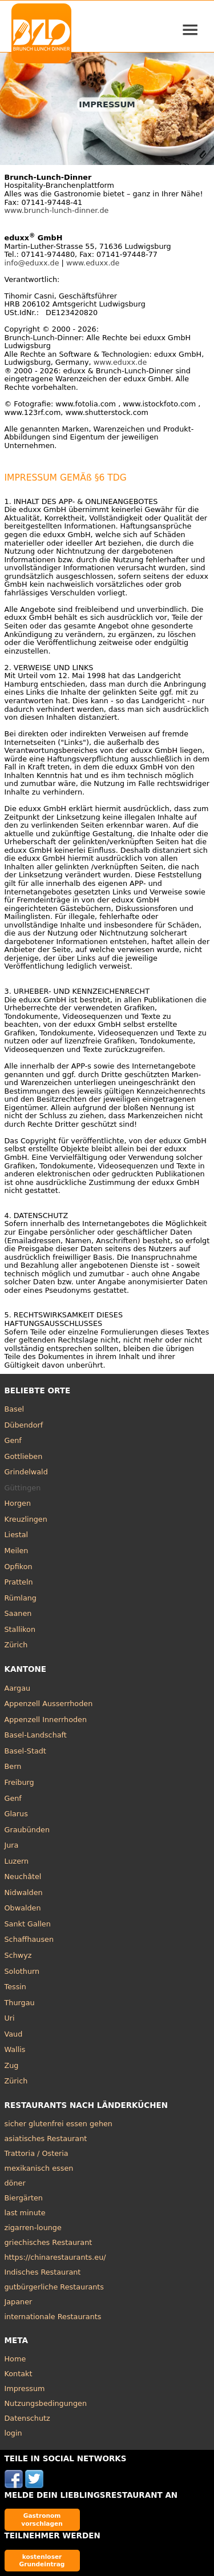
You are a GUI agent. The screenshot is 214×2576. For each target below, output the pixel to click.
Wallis (15, 2049)
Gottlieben (24, 1456)
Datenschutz (27, 2418)
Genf (13, 1440)
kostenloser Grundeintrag (42, 2560)
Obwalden (23, 1908)
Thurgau (20, 2002)
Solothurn (22, 1971)
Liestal (17, 1534)
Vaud (14, 2034)
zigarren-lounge (33, 2227)
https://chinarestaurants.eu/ (55, 2257)
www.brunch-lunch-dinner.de (57, 210)
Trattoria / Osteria (36, 2153)
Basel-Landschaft (36, 1735)
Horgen (18, 1503)
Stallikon (20, 1629)
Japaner (19, 2301)
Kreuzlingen (26, 1519)
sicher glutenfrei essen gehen (58, 2123)
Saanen (18, 1613)
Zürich (16, 1644)
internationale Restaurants (53, 2316)
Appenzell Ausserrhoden (49, 1703)
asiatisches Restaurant (46, 2138)
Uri (10, 2018)
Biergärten (24, 2198)
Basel (15, 1409)
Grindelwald (26, 1472)
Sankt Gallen (28, 1924)
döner (15, 2183)
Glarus (16, 1813)
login (13, 2433)
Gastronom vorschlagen (42, 2519)
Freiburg (19, 1782)
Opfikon (19, 1566)
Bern (13, 1766)
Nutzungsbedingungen (46, 2403)
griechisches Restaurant (48, 2242)
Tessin (15, 1986)
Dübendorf (24, 1425)
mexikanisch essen (39, 2168)
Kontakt (19, 2373)
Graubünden (27, 1829)
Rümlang (21, 1598)
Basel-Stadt (25, 1751)
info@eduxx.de (32, 263)
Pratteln (19, 1582)
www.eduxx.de (93, 263)
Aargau (18, 1688)
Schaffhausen (29, 1939)
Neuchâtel (23, 1876)
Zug (12, 2065)
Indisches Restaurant (43, 2272)
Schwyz (18, 1955)
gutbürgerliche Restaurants (54, 2287)
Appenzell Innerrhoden (46, 1719)
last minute (25, 2212)
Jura (12, 1845)
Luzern (17, 1861)
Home (15, 2359)
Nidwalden (24, 1892)
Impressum (25, 2388)
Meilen (17, 1550)
